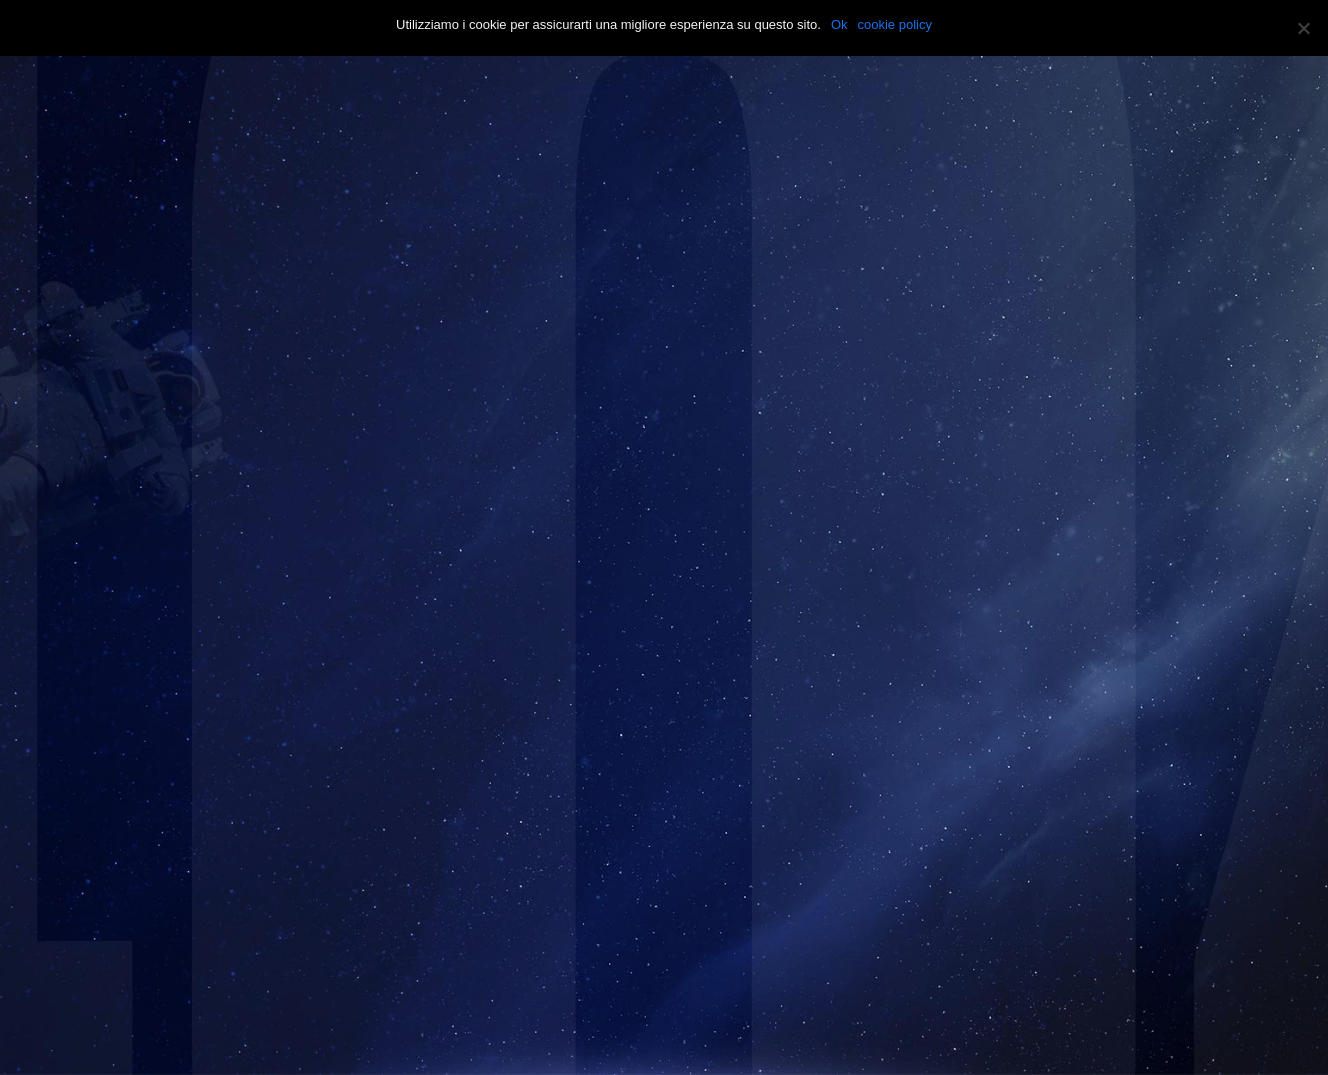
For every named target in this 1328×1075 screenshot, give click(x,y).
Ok (839, 24)
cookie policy (895, 24)
